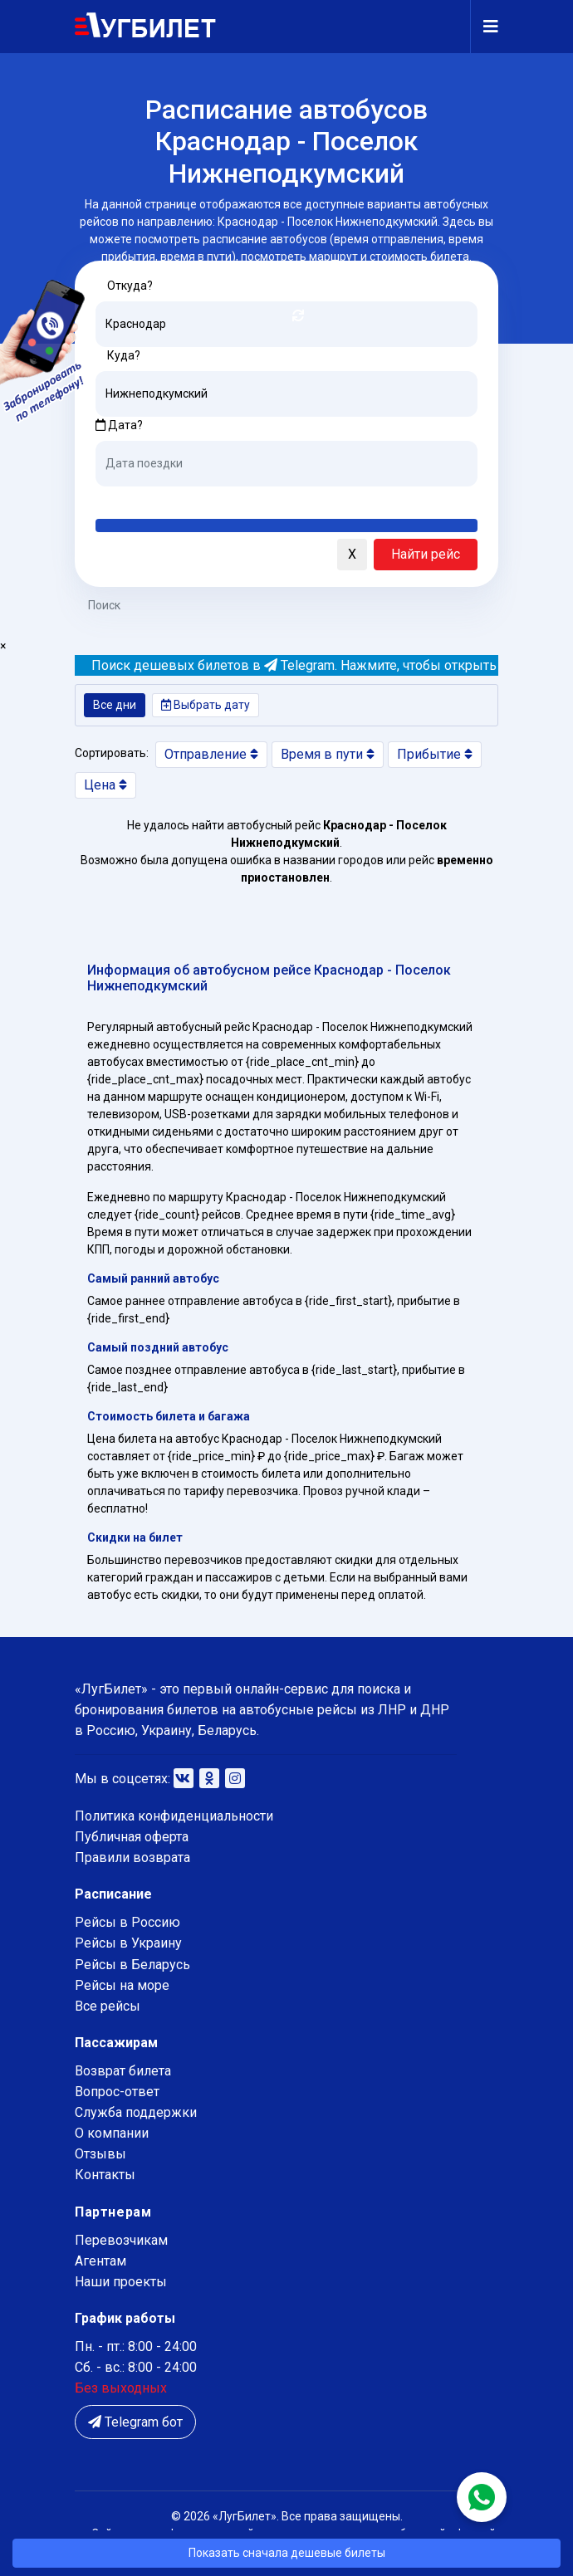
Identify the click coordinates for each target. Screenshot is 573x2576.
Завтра (163, 499)
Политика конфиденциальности (174, 1816)
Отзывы (100, 2154)
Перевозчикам (121, 2240)
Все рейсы (107, 2006)
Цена (105, 785)
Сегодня (120, 499)
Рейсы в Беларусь (132, 1964)
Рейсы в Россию (127, 1922)
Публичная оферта (132, 1837)
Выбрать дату (205, 704)
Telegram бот (135, 2422)
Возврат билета (123, 2071)
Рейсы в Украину (128, 1943)
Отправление (211, 754)
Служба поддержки (136, 2112)
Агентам (100, 2261)
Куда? (123, 355)
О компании (112, 2133)
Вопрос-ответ (117, 2091)
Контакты (105, 2175)
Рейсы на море (122, 1985)
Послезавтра (233, 499)
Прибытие (435, 754)
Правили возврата (132, 1857)
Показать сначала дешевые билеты (287, 2552)
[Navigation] (484, 26)
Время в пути (328, 754)
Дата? (119, 425)
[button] (91, 555)
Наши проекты (121, 2282)
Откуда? (130, 285)
